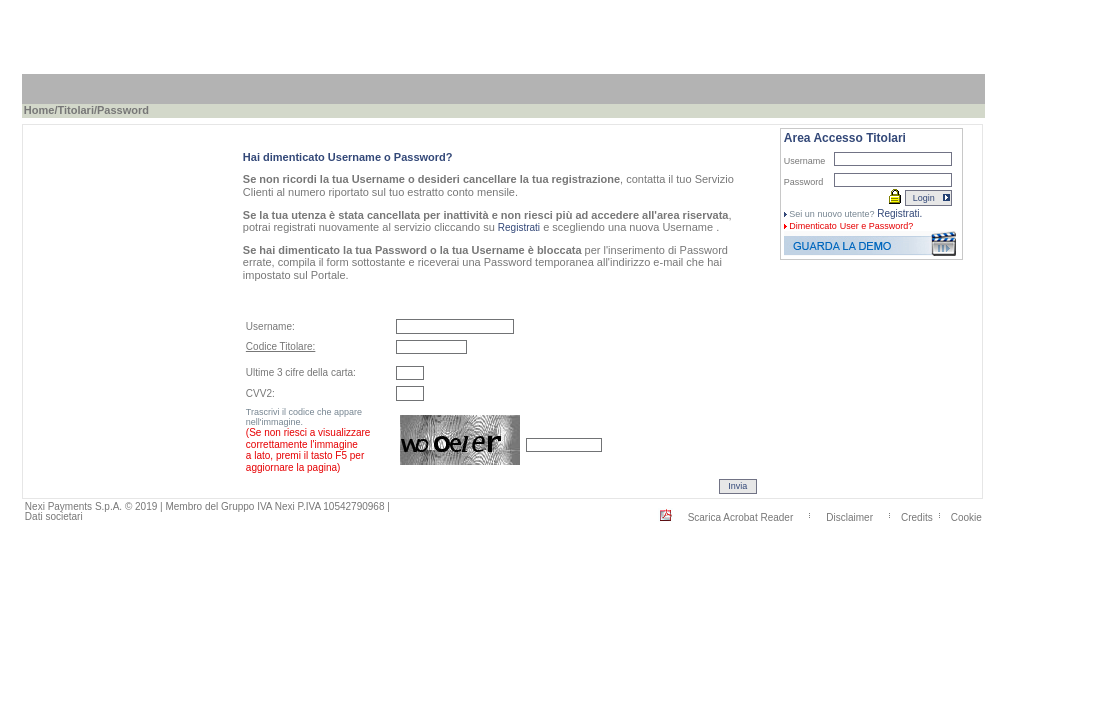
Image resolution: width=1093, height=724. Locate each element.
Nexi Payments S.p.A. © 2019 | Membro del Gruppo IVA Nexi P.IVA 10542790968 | (207, 506)
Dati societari (54, 516)
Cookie (966, 516)
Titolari (75, 110)
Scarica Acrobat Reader (741, 516)
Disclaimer (849, 516)
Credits (917, 516)
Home (39, 110)
